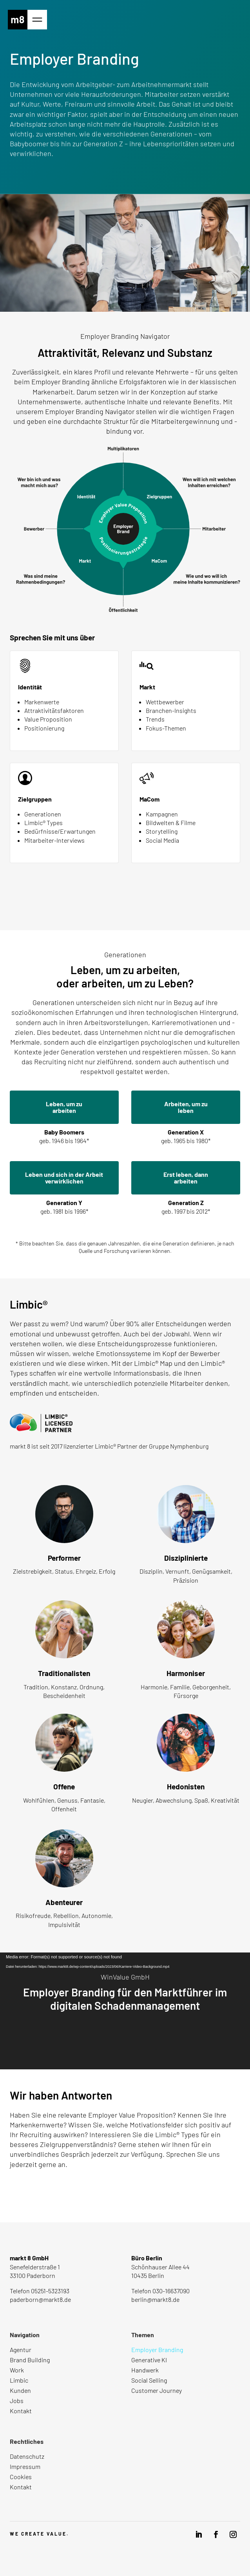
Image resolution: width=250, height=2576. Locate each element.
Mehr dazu (23, 1459)
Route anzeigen (31, 2313)
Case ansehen (121, 2040)
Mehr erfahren (121, 900)
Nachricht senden (49, 2193)
